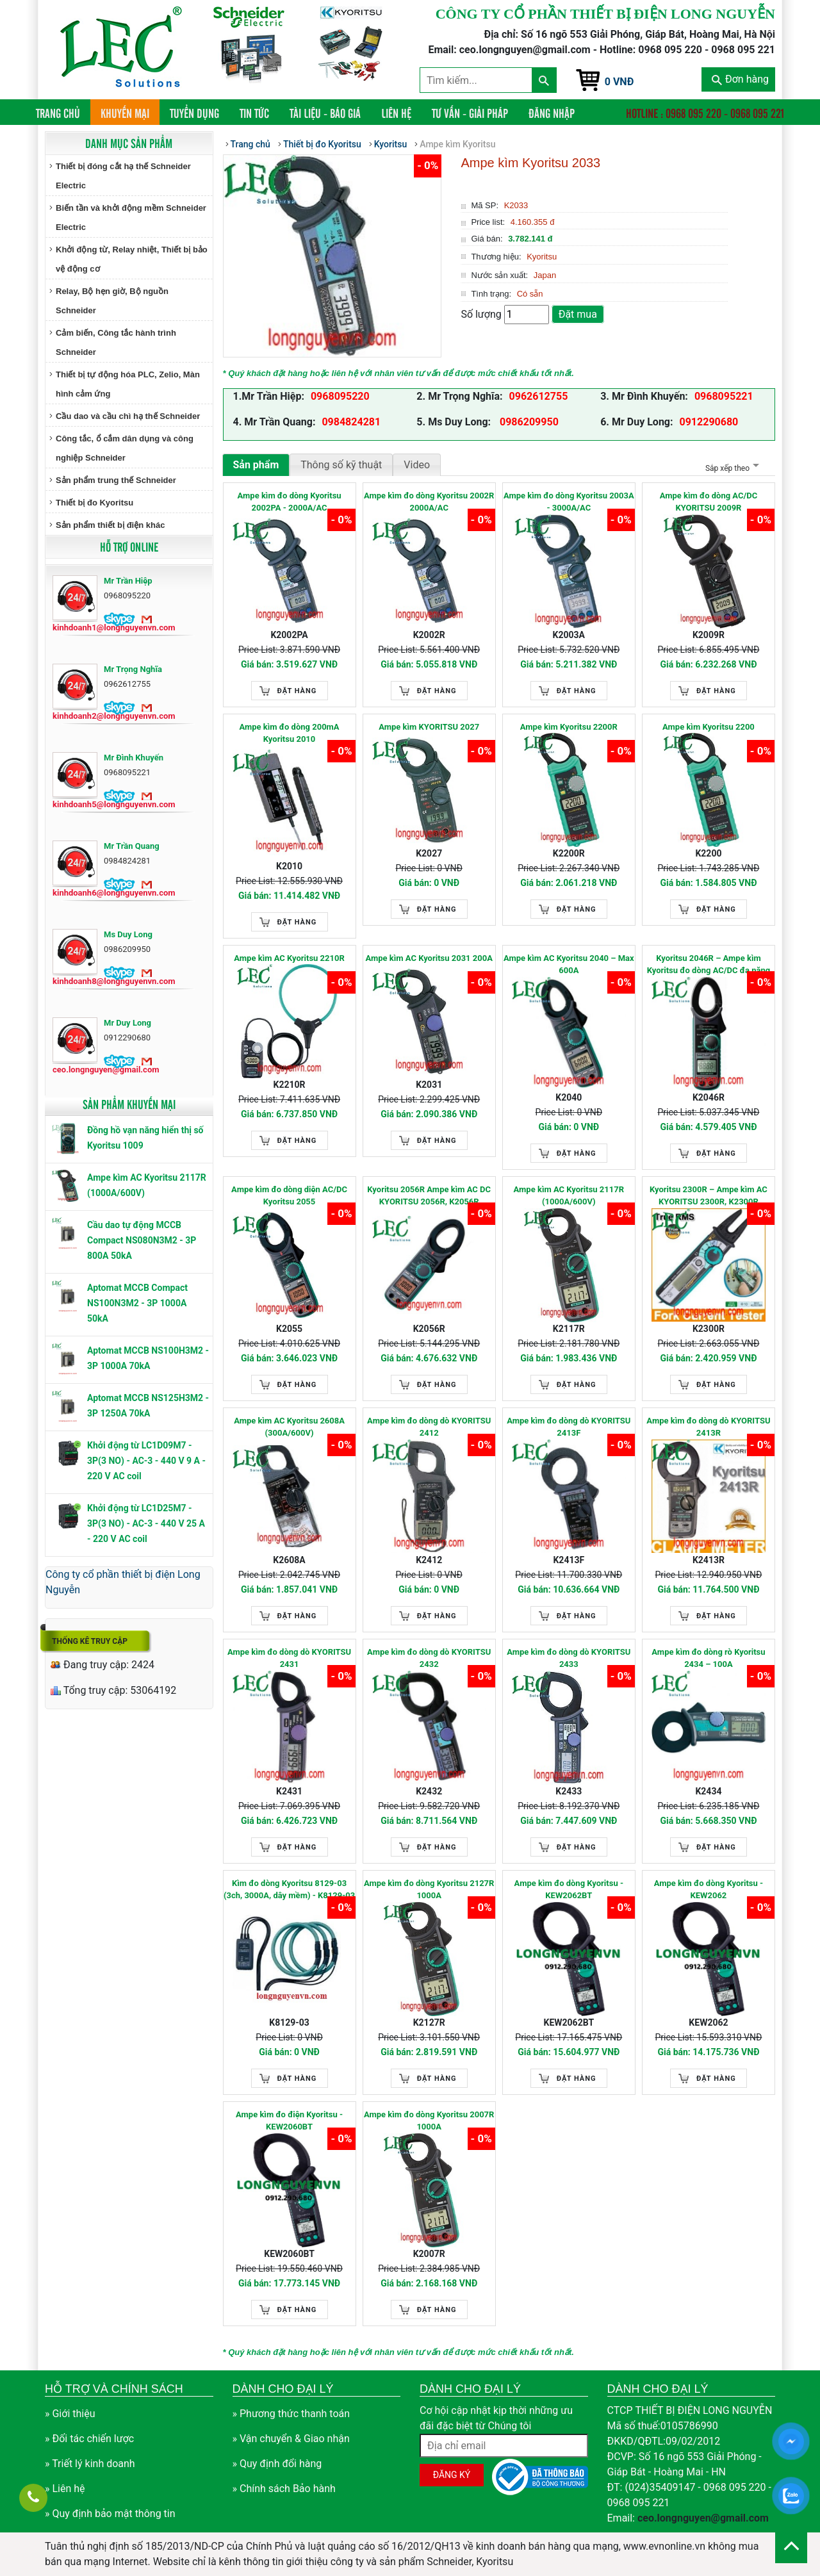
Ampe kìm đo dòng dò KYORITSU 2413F (568, 1427)
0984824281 (351, 422)
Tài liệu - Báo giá (325, 112)
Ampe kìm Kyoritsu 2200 (708, 727)
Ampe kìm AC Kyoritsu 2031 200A (428, 958)
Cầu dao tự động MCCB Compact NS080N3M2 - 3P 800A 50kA (141, 1240)
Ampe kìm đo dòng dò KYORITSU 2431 (289, 1658)
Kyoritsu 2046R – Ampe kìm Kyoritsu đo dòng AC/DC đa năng (708, 964)
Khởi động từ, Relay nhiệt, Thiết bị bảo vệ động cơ (132, 259)
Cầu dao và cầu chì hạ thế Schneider (128, 416)
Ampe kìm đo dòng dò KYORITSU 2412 (429, 1427)
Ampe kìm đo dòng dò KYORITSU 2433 (568, 1658)
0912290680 (709, 422)
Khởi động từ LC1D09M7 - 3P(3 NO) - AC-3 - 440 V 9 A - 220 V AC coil (146, 1460)
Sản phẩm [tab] (256, 465)
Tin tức (254, 112)
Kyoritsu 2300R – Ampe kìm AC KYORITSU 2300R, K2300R (708, 1196)
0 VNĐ (619, 82)
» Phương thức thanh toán (291, 2414)
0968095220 (340, 396)
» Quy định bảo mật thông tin (110, 2513)
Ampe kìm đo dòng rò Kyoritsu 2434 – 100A (708, 1658)
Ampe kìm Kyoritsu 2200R (569, 727)
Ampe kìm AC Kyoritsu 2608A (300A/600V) (289, 1427)
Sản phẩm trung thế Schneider (116, 480)
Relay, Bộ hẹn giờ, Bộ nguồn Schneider (112, 300)
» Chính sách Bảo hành (284, 2488)
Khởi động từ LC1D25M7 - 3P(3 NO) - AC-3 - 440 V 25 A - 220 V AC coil (146, 1523)
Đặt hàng (297, 691)
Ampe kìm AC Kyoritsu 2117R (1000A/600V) (569, 1196)
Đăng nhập (552, 112)
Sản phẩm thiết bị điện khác (110, 525)
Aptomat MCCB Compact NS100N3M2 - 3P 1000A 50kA (137, 1303)
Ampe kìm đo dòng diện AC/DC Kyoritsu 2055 (289, 1196)
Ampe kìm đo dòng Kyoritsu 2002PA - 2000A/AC (289, 502)
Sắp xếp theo (730, 468)
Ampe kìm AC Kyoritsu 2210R (289, 958)
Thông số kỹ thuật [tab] (341, 465)
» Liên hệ (65, 2488)
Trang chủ (63, 112)
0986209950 (528, 422)
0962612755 (538, 396)
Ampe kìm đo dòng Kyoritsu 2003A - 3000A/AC (569, 502)
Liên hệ (396, 112)
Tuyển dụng (194, 112)
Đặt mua (578, 314)
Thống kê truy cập (89, 1641)
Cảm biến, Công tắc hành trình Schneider (116, 342)
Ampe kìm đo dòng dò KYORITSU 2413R (708, 1427)
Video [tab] (417, 465)
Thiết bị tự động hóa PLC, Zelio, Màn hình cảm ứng (128, 384)
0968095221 (723, 396)
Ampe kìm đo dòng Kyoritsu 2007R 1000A (429, 2121)
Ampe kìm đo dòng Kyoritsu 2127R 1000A (429, 1889)
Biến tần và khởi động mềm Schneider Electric (131, 217)
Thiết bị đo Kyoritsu (94, 502)
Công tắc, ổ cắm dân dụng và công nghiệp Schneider (124, 448)
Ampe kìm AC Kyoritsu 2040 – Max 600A (569, 964)
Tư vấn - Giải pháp (470, 112)
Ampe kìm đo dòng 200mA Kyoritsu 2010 (290, 733)
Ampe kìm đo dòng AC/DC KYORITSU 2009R (709, 502)
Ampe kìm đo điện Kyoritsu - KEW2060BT (289, 2121)
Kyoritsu (390, 144)
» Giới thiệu (70, 2414)
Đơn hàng (740, 79)
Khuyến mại (125, 112)
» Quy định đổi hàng (277, 2463)
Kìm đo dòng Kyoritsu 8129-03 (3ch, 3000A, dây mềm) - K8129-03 (289, 1889)
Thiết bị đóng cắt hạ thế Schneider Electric (123, 175)
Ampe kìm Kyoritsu (457, 144)
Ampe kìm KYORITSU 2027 (429, 727)
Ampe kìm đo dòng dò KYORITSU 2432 (429, 1658)
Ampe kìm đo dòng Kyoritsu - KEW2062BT (568, 1889)
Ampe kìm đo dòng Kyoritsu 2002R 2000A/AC (429, 502)
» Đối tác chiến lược (89, 2438)
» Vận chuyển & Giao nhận (291, 2438)
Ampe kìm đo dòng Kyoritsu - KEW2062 (708, 1889)
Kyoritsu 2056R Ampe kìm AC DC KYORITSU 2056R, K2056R (429, 1196)
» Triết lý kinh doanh (90, 2463)
